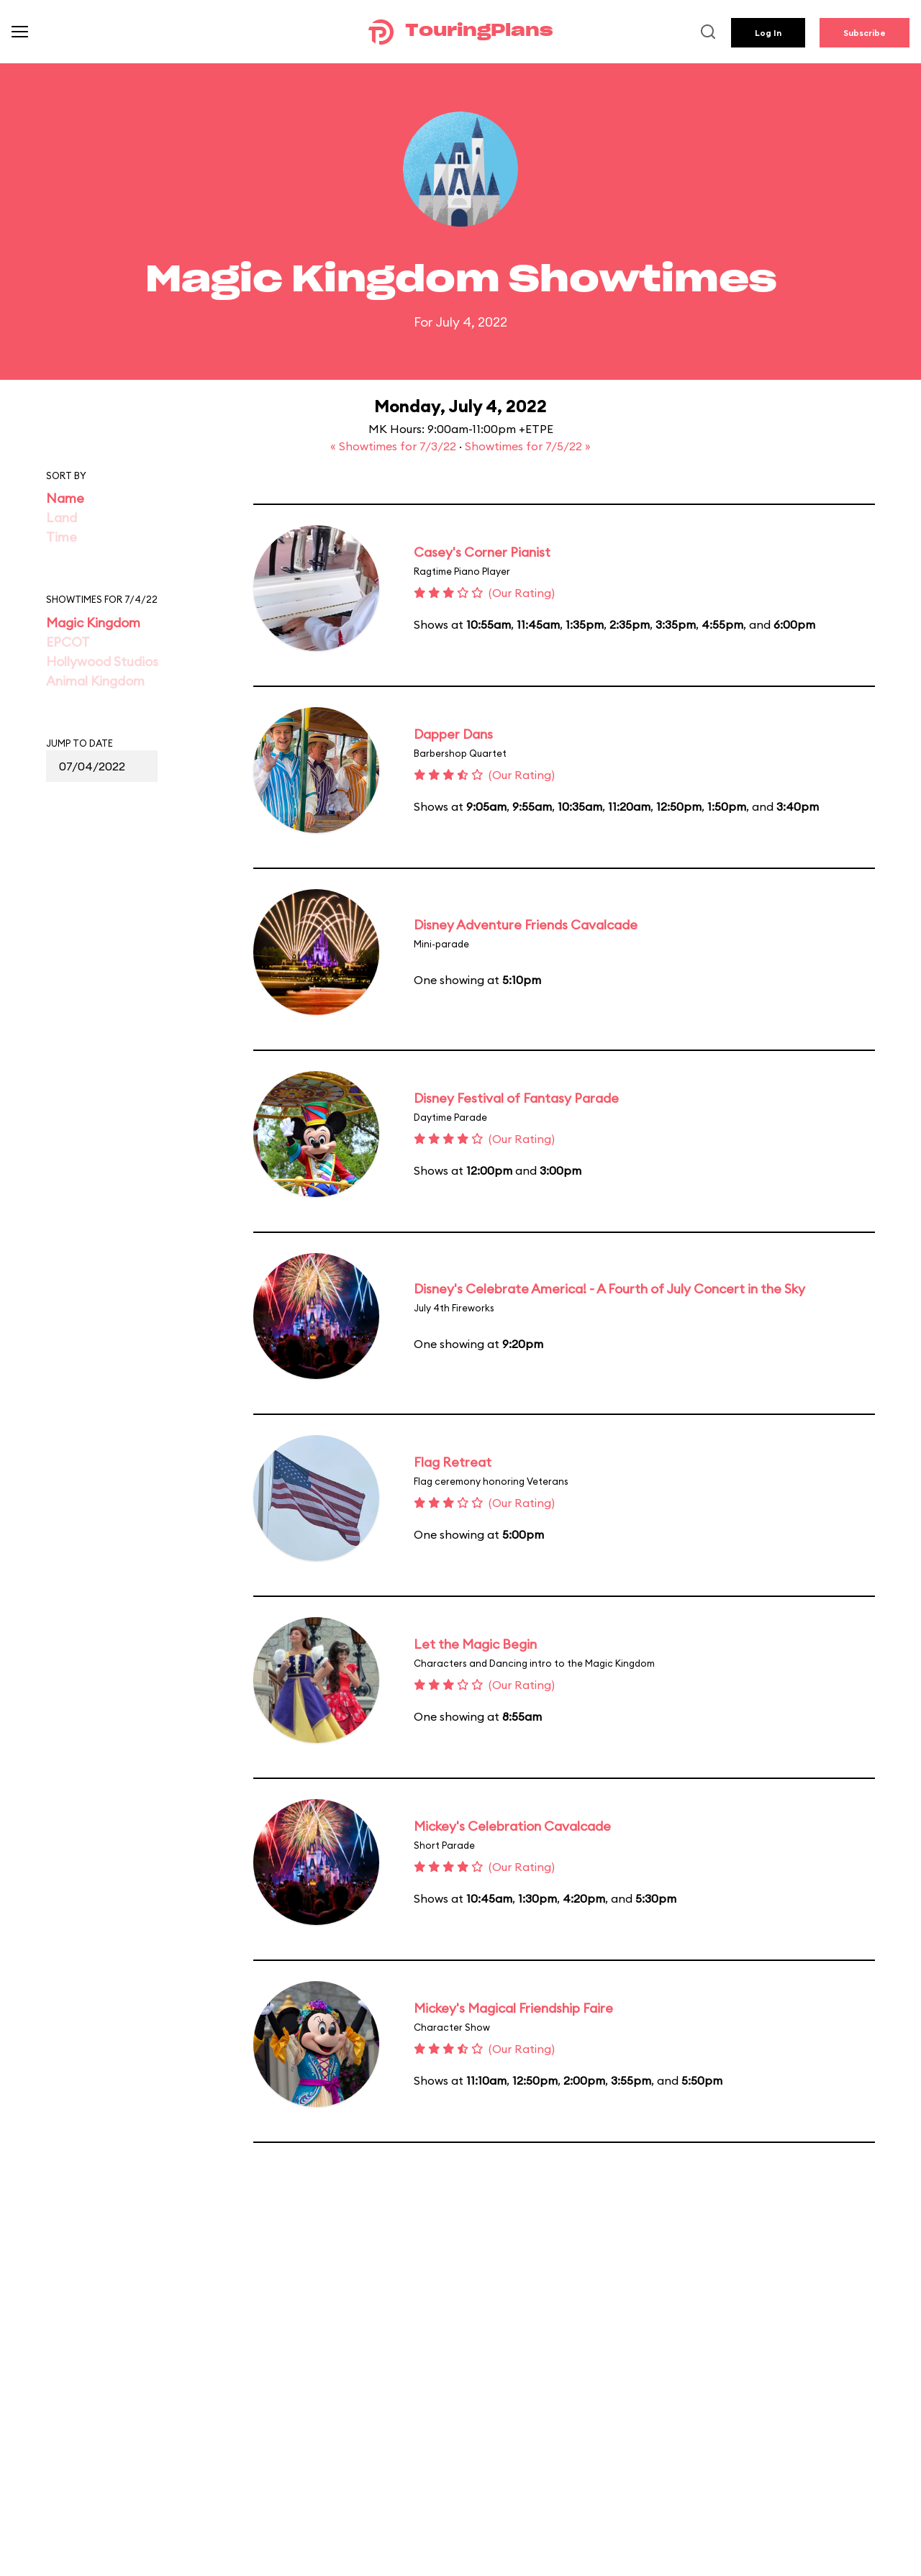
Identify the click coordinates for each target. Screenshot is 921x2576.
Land (61, 517)
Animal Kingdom (95, 681)
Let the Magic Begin (475, 1644)
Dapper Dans (453, 734)
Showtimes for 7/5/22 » (528, 446)
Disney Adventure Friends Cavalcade (526, 924)
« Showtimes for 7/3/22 (394, 446)
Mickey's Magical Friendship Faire (513, 2008)
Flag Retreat (452, 1462)
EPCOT (68, 642)
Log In (768, 32)
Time (61, 537)
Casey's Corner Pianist (482, 552)
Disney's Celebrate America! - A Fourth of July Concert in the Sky (609, 1288)
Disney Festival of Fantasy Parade (516, 1098)
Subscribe (864, 32)
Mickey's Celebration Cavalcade (512, 1826)
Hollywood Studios (102, 661)
